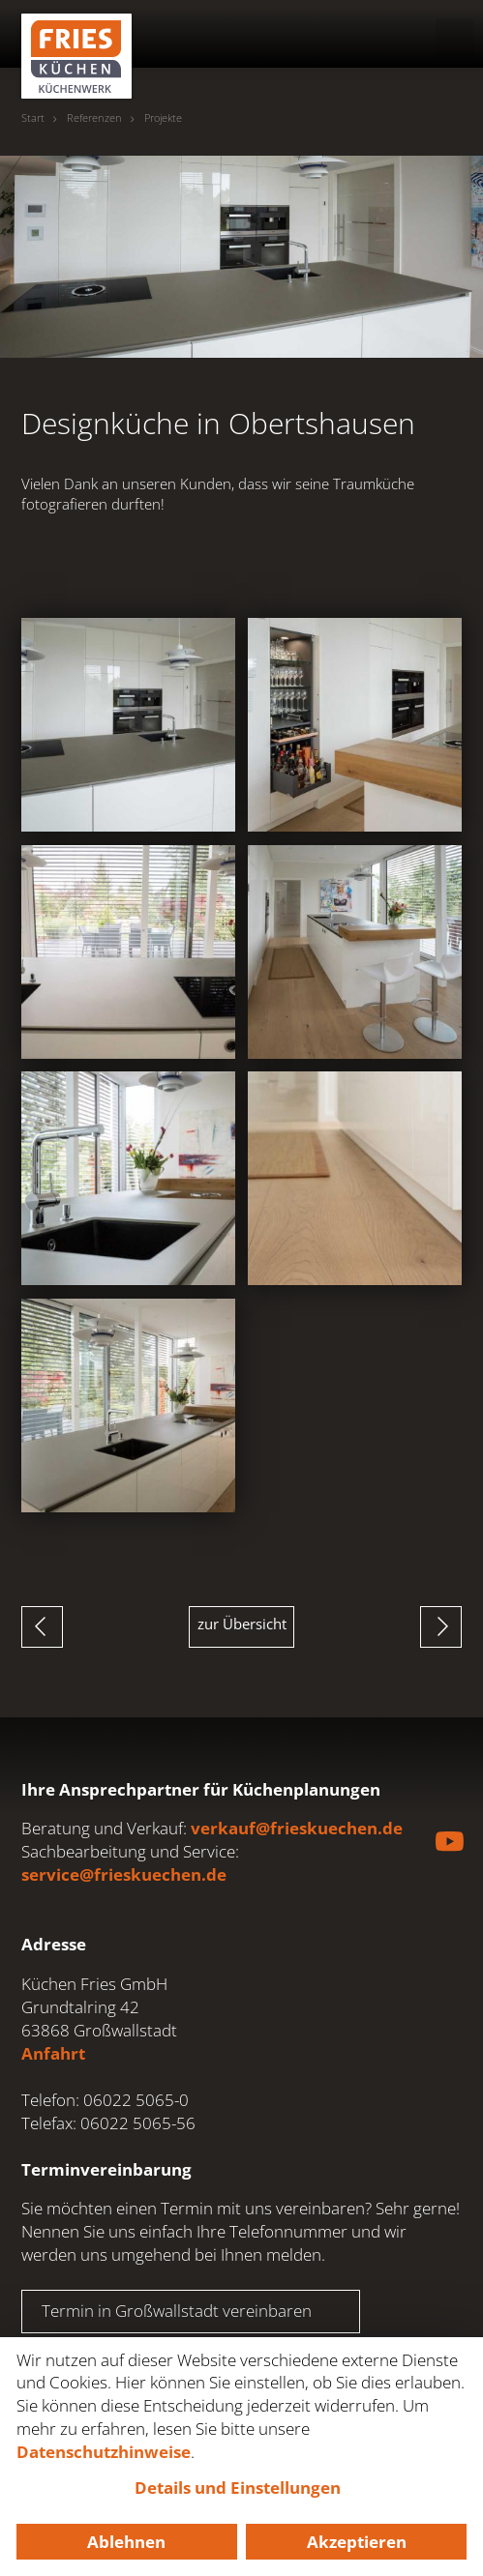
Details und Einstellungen (238, 2487)
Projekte (163, 118)
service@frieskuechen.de (123, 1874)
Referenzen (94, 118)
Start (33, 118)
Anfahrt (53, 2053)
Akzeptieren (357, 2542)
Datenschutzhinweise (103, 2452)
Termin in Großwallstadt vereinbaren (177, 2310)
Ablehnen (126, 2542)
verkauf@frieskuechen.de (297, 1828)
